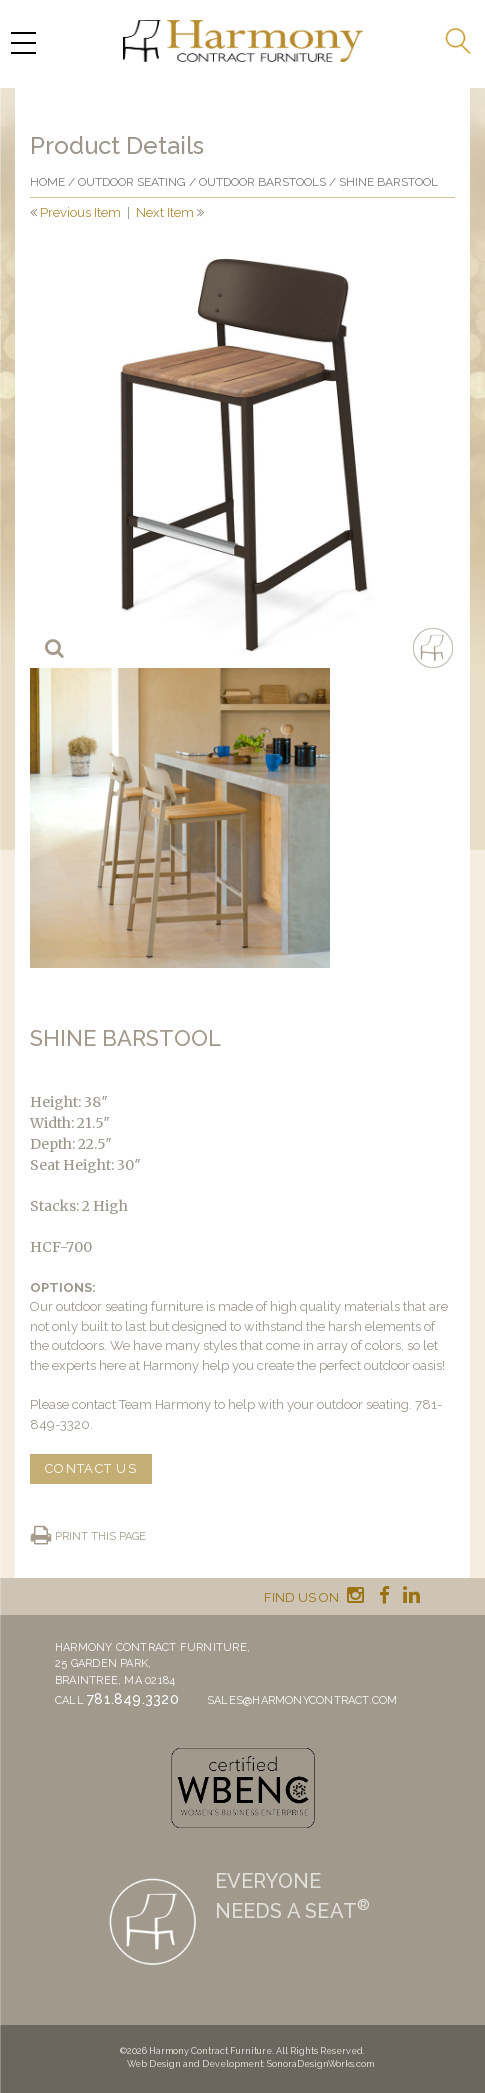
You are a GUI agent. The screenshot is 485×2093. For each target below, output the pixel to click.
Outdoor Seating (132, 182)
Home (47, 182)
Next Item (165, 212)
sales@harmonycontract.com (302, 1700)
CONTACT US (91, 1468)
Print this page (100, 1536)
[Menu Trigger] (23, 42)
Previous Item (80, 212)
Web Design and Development (195, 2064)
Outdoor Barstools (262, 182)
